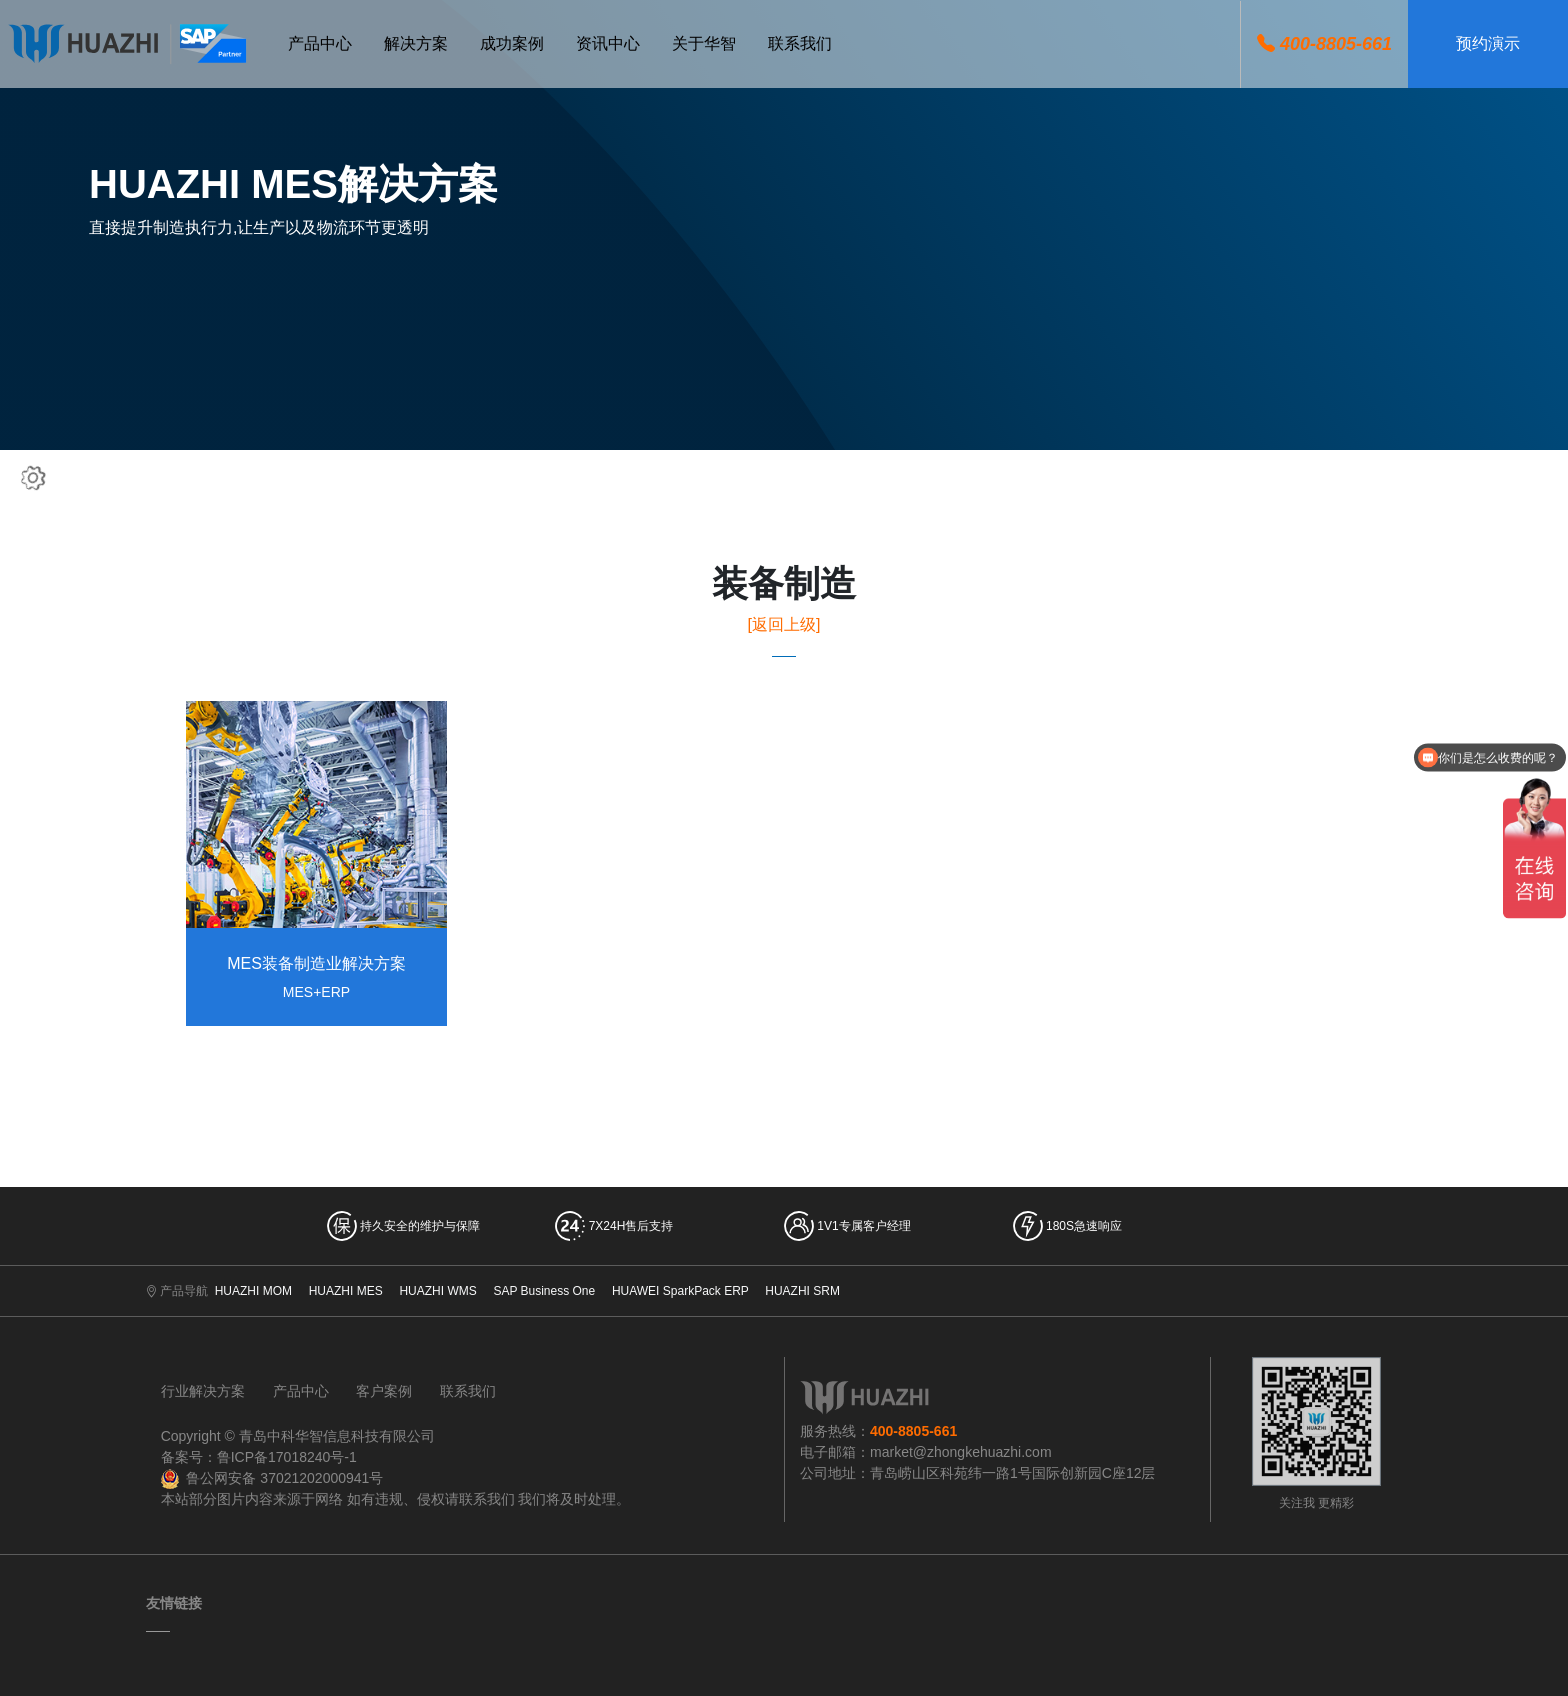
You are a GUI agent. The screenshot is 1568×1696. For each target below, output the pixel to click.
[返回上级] (784, 624)
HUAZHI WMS (437, 1291)
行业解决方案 (203, 1391)
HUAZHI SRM (802, 1291)
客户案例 (384, 1391)
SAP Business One (544, 1291)
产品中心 (301, 1391)
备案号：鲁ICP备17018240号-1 (259, 1457)
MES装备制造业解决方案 (316, 963)
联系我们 (468, 1391)
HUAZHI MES (346, 1291)
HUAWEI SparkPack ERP (680, 1291)
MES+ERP (316, 992)
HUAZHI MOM (253, 1291)
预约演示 (1488, 43)
